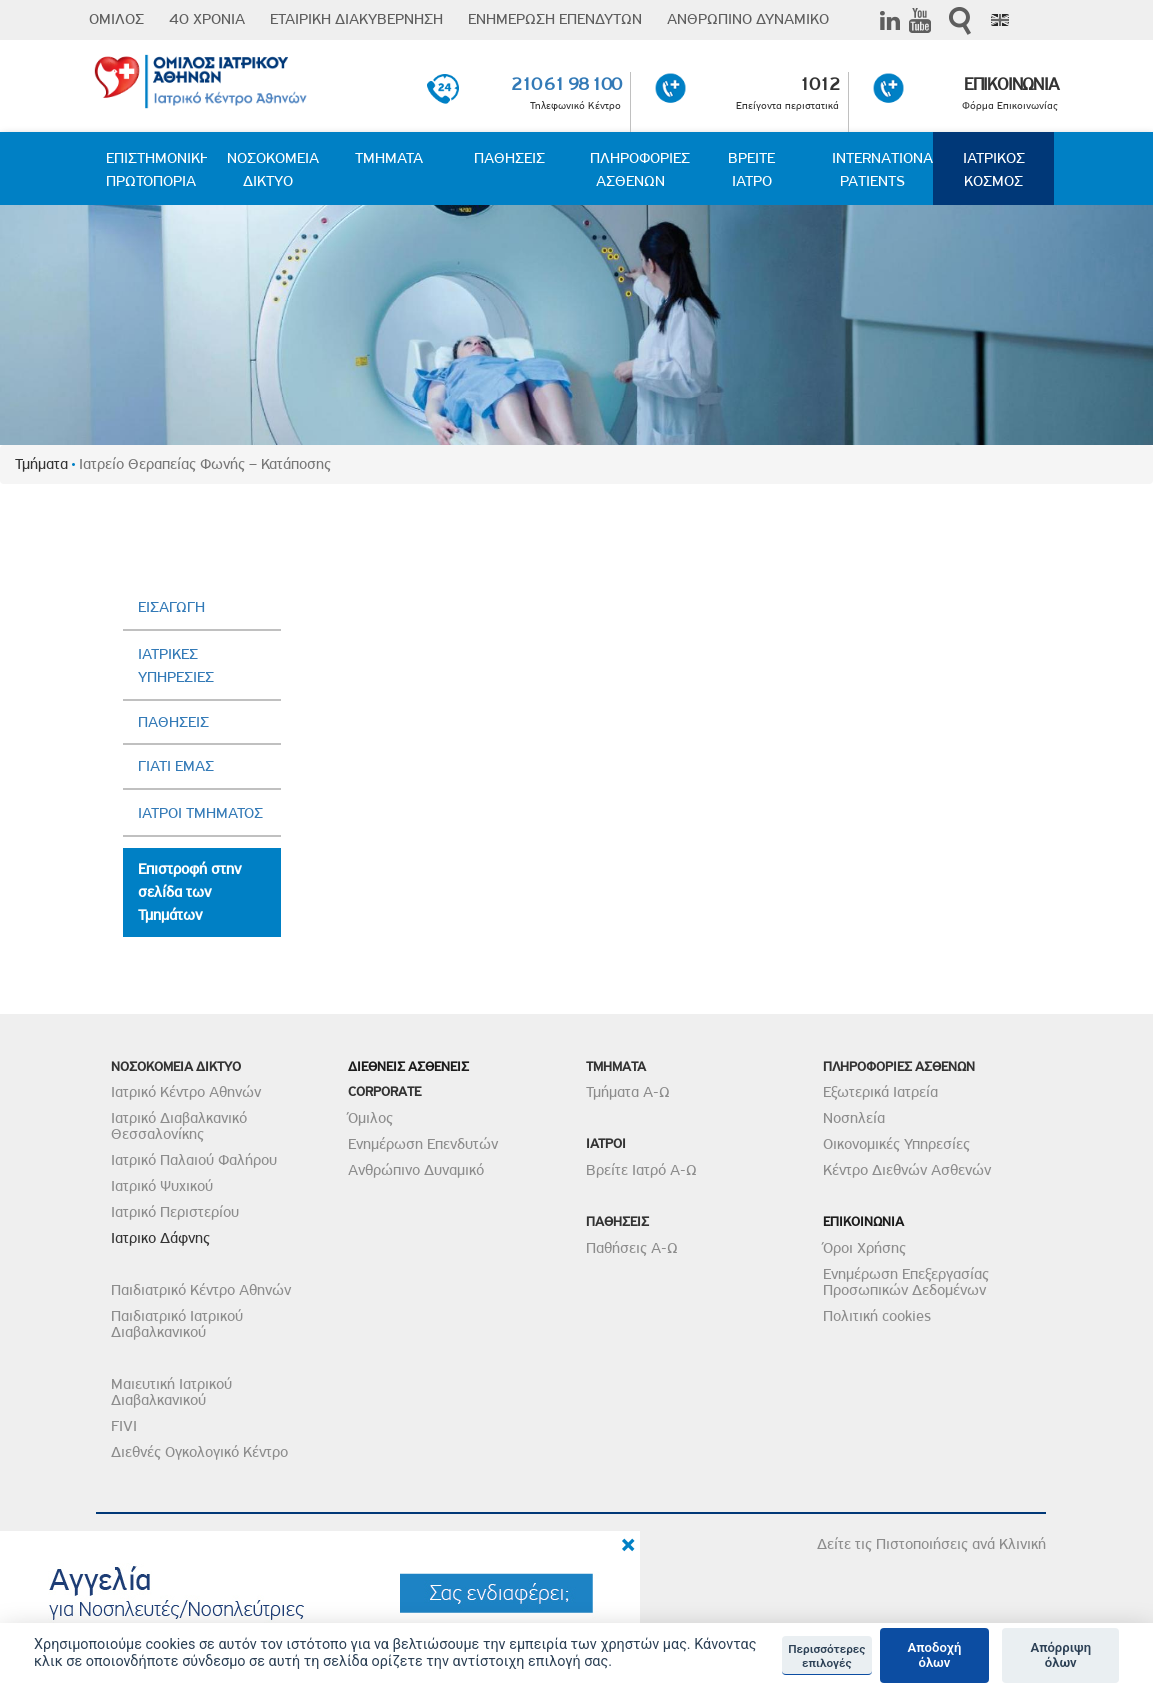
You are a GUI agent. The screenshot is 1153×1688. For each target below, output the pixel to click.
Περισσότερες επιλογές (826, 1656)
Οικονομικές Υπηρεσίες (896, 1144)
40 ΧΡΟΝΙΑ (207, 19)
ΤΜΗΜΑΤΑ (389, 158)
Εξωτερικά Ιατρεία (880, 1092)
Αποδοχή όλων (935, 1655)
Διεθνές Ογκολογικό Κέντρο (199, 1452)
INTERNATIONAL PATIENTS (882, 169)
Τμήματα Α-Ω (628, 1092)
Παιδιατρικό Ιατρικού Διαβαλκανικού (177, 1324)
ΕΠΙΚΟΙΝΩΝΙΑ (1010, 84)
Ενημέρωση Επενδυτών (423, 1144)
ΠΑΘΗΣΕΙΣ (509, 158)
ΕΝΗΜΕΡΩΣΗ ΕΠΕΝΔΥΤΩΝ (555, 19)
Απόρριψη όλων (1060, 1655)
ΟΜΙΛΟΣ (116, 19)
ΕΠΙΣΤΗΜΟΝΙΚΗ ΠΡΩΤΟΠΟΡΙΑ (156, 169)
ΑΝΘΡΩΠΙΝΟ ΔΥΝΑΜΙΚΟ (748, 19)
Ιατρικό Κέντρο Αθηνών (186, 1092)
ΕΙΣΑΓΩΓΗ (171, 607)
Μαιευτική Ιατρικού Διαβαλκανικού (171, 1392)
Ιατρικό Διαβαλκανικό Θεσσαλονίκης (179, 1126)
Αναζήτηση (960, 20)
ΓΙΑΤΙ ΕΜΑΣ (176, 766)
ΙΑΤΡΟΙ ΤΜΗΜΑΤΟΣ (200, 813)
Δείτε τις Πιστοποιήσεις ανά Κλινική (931, 1544)
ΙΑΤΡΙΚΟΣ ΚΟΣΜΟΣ (994, 169)
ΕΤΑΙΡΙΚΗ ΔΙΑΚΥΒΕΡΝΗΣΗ (356, 19)
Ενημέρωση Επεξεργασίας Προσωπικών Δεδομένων (906, 1282)
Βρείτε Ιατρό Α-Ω (641, 1170)
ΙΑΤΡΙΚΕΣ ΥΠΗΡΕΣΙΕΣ (176, 665)
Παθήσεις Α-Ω (632, 1248)
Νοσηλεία (854, 1118)
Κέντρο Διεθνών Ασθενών (907, 1170)
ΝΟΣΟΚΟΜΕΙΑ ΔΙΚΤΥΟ (273, 169)
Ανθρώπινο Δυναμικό (416, 1170)
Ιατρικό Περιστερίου (175, 1212)
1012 (819, 84)
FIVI (124, 1426)
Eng (1000, 20)
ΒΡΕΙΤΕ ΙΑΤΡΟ (751, 169)
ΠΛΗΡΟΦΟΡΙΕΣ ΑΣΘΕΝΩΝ (640, 169)
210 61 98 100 (566, 84)
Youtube (920, 20)
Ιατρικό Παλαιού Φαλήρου (194, 1160)
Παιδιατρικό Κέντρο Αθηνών (201, 1290)
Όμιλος (370, 1118)
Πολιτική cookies (877, 1316)
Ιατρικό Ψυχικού (162, 1186)
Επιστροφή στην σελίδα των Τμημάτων (189, 892)
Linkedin (890, 20)
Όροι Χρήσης (864, 1248)
